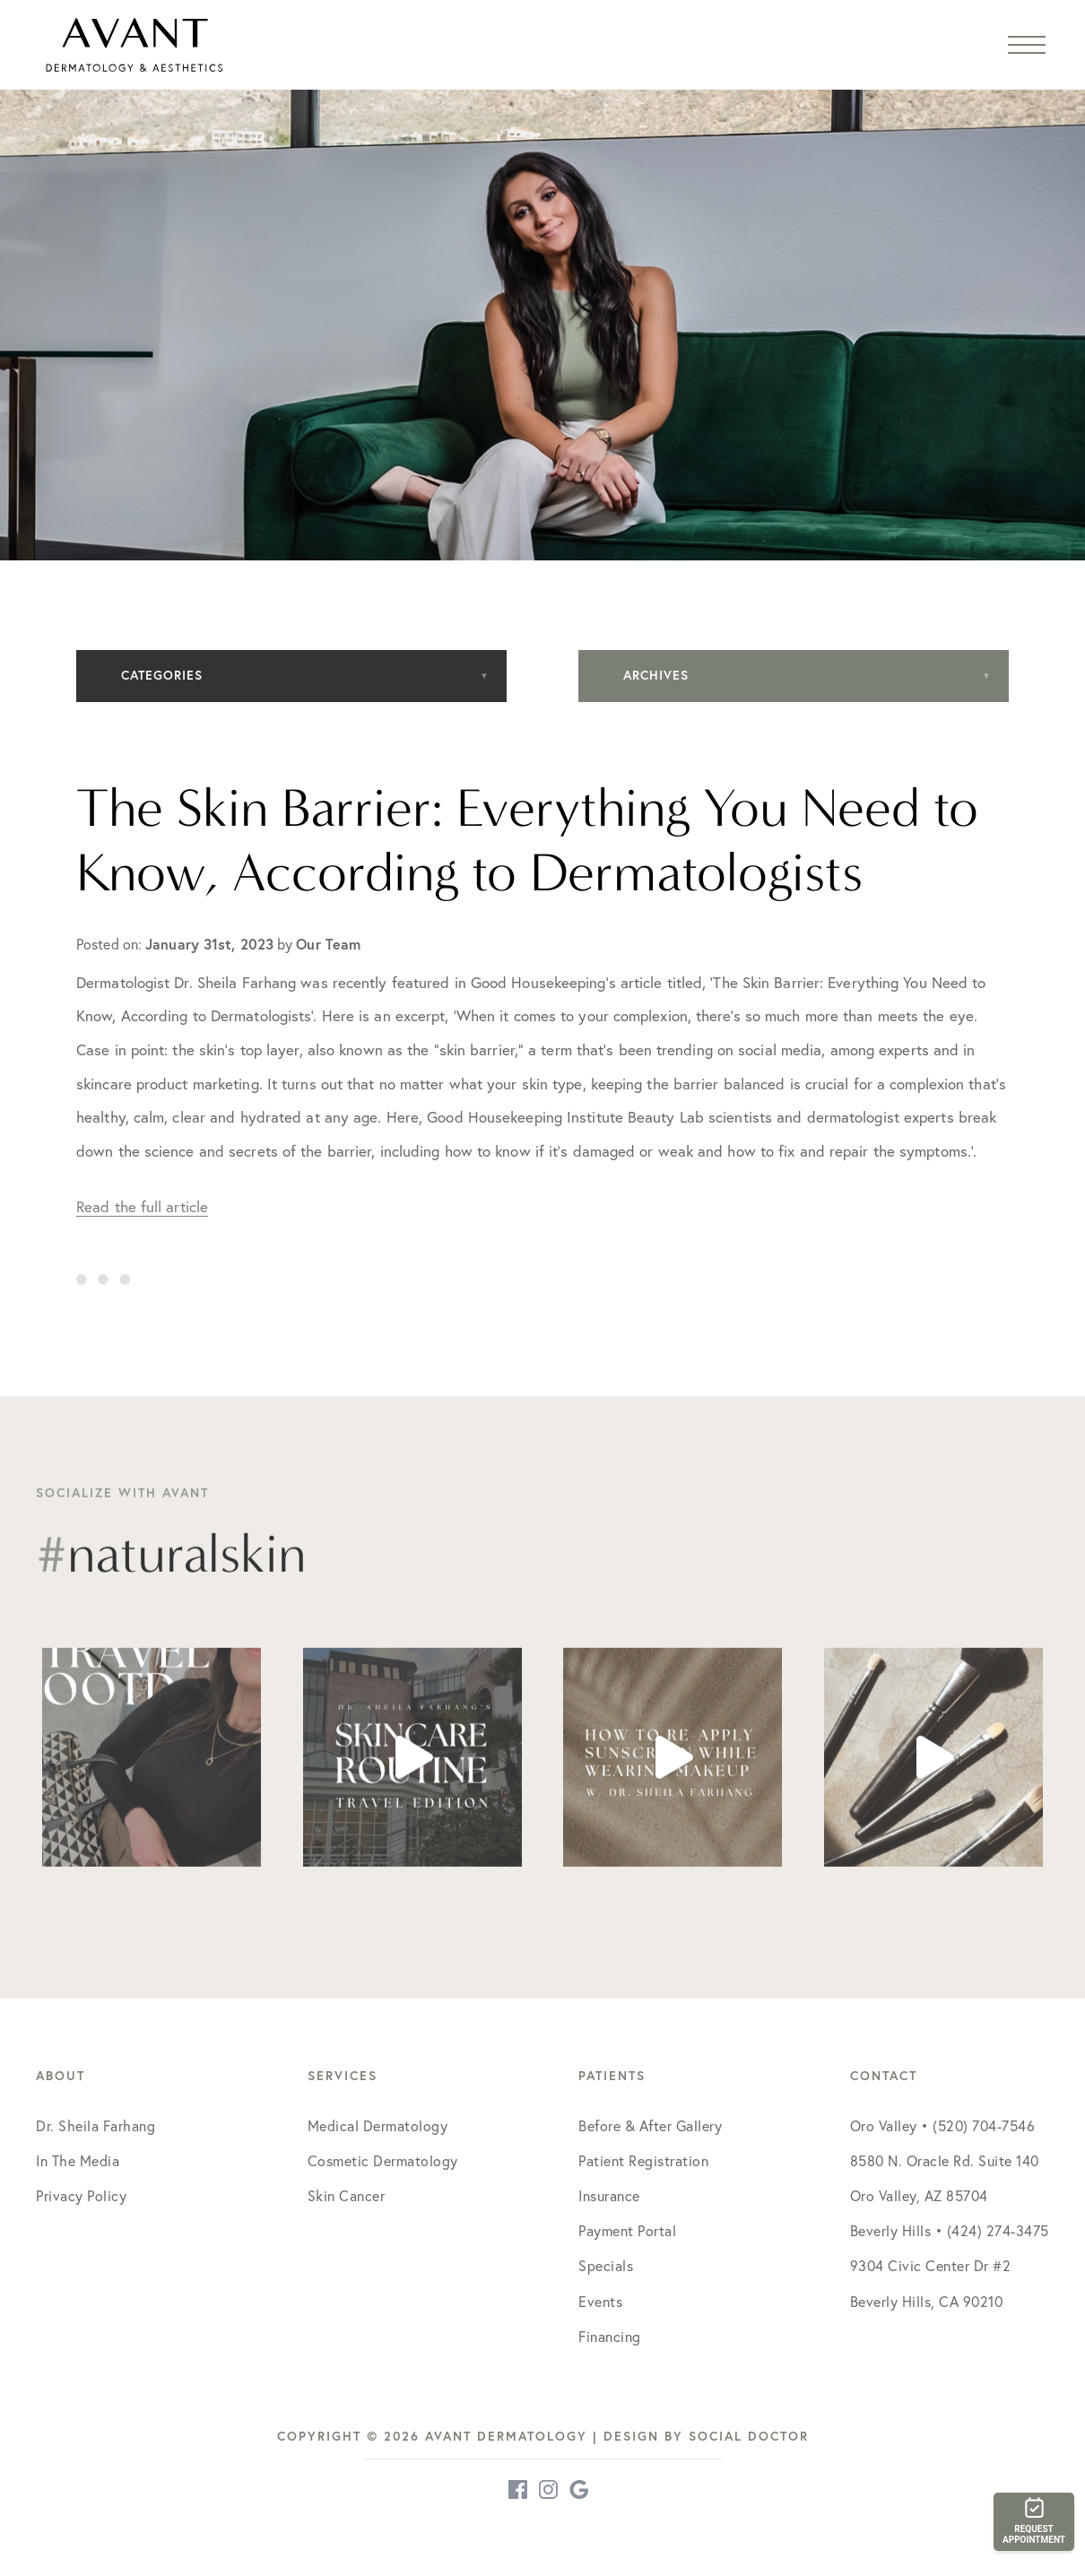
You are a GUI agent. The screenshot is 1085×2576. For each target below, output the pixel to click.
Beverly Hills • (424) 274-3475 (949, 2231)
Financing (609, 2337)
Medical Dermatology (378, 2126)
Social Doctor (749, 2436)
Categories (162, 675)
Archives (656, 675)
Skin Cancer (347, 2196)
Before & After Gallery (650, 2126)
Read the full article (142, 1206)
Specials (605, 2266)
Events (600, 2302)
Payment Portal (627, 2231)
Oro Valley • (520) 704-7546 (943, 2126)
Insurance (609, 2196)
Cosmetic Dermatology (383, 2161)
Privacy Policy (81, 2196)
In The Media (77, 2161)
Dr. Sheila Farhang (95, 2126)
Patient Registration (643, 2161)
